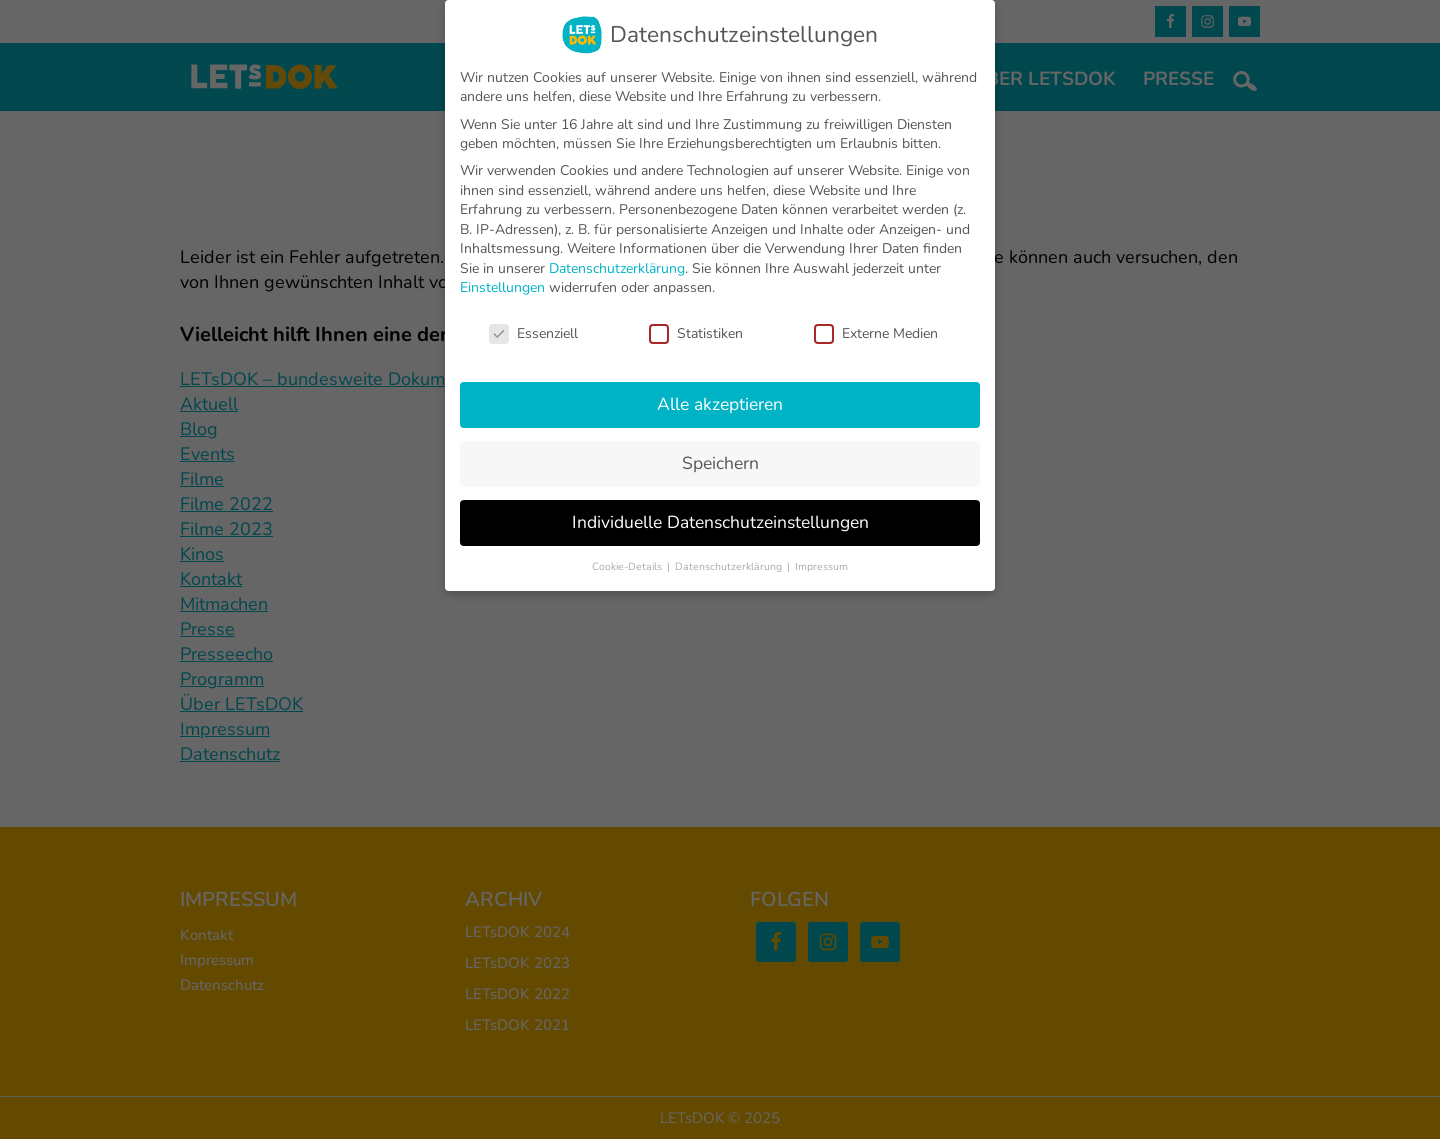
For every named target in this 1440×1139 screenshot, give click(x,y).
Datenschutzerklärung (617, 268)
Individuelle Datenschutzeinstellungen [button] (720, 522)
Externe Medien (876, 333)
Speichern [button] (720, 463)
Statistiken (696, 333)
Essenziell (533, 333)
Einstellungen (502, 287)
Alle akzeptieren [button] (720, 404)
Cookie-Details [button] (628, 566)
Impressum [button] (821, 566)
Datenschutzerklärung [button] (730, 566)
